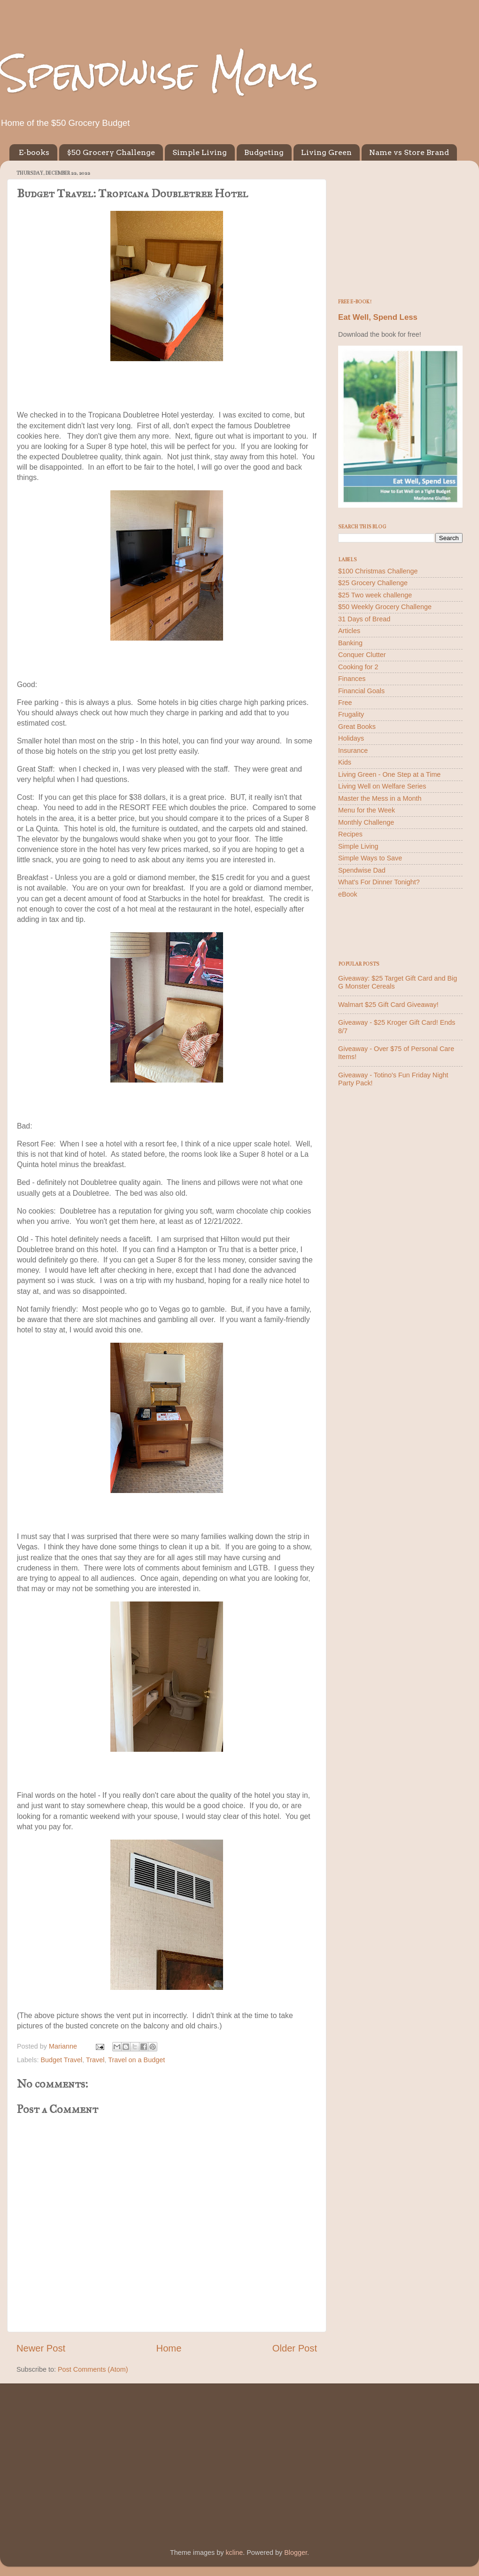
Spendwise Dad (362, 870)
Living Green (326, 152)
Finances (351, 678)
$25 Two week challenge (375, 595)
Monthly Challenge (366, 822)
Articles (349, 630)
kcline (234, 2552)
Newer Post (40, 2348)
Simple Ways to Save (370, 858)
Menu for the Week (366, 810)
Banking (350, 643)
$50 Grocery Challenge (111, 152)
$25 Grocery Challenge (373, 583)
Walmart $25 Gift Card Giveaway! (388, 1004)
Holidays (351, 738)
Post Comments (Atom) (93, 2369)
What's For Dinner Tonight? (379, 882)
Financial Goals (361, 691)
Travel (95, 2060)
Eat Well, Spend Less (377, 317)
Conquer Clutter (362, 654)
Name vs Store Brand (409, 152)
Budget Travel (61, 2060)
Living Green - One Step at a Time (389, 774)
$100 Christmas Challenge (378, 571)
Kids (344, 762)
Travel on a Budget (136, 2060)
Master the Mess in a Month (380, 798)
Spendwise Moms (159, 73)
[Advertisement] (400, 226)
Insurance (353, 750)
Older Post (294, 2348)
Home (169, 2348)
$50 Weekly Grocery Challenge (385, 607)
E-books (34, 152)
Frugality (351, 714)
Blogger (295, 2552)
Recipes (350, 834)
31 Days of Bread (364, 619)
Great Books (357, 726)
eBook (347, 894)
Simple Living (199, 152)
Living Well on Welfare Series (382, 786)
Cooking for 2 (358, 667)
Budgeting (264, 152)
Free (345, 702)
